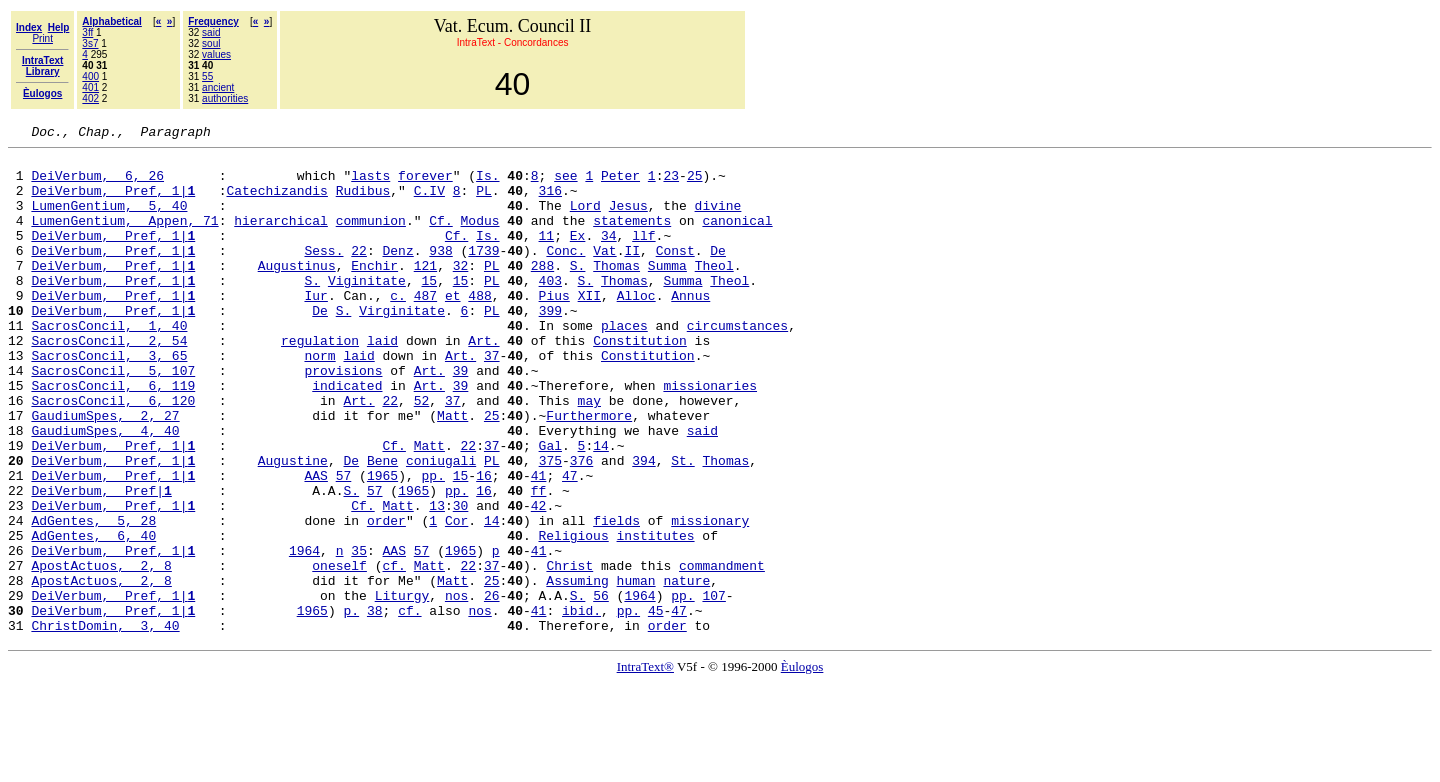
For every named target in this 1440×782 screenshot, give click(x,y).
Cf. (440, 238)
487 (425, 328)
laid (382, 382)
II (632, 274)
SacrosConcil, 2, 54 (109, 382)
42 (539, 580)
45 (656, 706)
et (453, 328)
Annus (690, 328)
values (216, 54)
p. (351, 706)
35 (359, 634)
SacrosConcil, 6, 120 (113, 454)
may (589, 454)
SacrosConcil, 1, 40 (109, 364)
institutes (655, 616)
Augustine (293, 526)
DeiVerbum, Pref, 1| (113, 202)
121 (425, 292)
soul (211, 43)
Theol (714, 292)
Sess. (323, 274)
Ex (578, 256)
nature (686, 670)
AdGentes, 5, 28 (93, 598)
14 (601, 508)
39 (461, 418)
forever (425, 184)
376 (581, 526)
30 (461, 580)
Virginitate (402, 346)
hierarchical (281, 238)
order (386, 598)
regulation (320, 382)
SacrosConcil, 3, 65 (109, 400)
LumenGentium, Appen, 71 (124, 238)
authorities (225, 98)
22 (359, 274)
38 (375, 706)
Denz (397, 274)
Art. (483, 382)
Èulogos (802, 765)
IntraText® (645, 765)
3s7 (90, 43)
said (211, 32)
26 (492, 688)
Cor (456, 598)
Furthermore (589, 472)
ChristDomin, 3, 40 (105, 724)
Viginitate (367, 310)
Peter (620, 184)
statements (632, 238)
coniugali (441, 526)
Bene (382, 526)
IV (437, 202)
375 (550, 526)
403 (550, 310)
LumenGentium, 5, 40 (109, 220)
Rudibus (363, 202)
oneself (339, 652)
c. (398, 328)
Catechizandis (276, 202)
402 (90, 98)
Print (42, 38)
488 (479, 328)
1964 (304, 634)
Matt (452, 472)
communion (371, 238)
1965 (382, 544)
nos (456, 688)
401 (90, 87)
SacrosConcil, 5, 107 (113, 418)
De (718, 274)
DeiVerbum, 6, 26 (97, 184)
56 (601, 688)
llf (643, 256)
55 (207, 76)
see (565, 184)
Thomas (616, 292)
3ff (87, 32)
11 (547, 256)
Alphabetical (111, 21)
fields (616, 598)
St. (682, 526)
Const (675, 274)
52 (422, 454)
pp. (432, 544)
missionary (710, 598)
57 (344, 544)
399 (550, 346)
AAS (315, 544)
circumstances (737, 364)
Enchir (374, 292)
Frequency (213, 21)
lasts (370, 184)
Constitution (640, 382)
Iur (315, 328)
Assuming (577, 670)
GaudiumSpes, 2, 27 (105, 472)
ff (539, 562)
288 (542, 292)
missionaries (710, 436)
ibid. (581, 706)
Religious (573, 616)
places (624, 364)
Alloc (636, 328)
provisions (343, 418)
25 (695, 184)
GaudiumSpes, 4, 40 (105, 490)
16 (484, 544)
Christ (569, 652)
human (635, 670)
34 (609, 256)
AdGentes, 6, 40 (93, 616)
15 (429, 310)
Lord (585, 220)
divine (718, 220)
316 (550, 202)
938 (440, 274)
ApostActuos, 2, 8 (101, 652)
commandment (722, 652)
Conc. (565, 274)
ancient (218, 87)
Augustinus (297, 292)
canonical (737, 238)
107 (713, 688)
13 (437, 580)
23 (671, 184)
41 (539, 544)
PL (484, 202)
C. (422, 202)
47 (570, 544)
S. (578, 292)
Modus (479, 238)
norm (319, 400)
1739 (483, 274)
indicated (347, 436)
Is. (487, 184)
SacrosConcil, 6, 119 (113, 436)
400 (90, 76)
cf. (393, 652)
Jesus (628, 220)
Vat (604, 274)
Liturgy (402, 688)
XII (589, 328)
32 (461, 292)
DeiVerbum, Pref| (101, 562)
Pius (554, 328)
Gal (550, 508)
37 (492, 400)
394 (643, 526)
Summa (667, 292)
